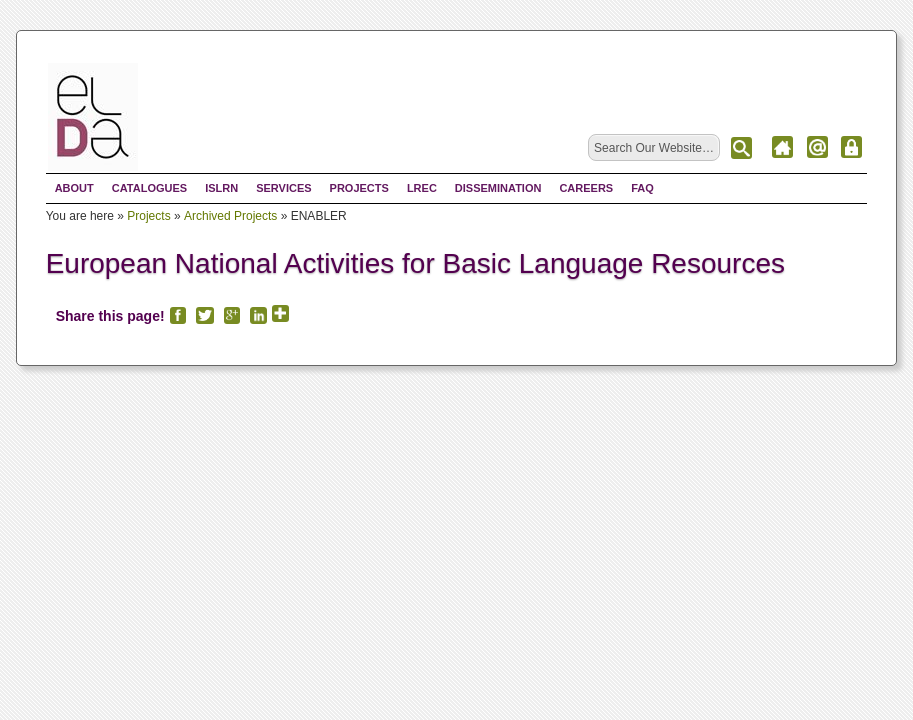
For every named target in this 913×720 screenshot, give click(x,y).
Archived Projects (230, 216)
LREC (422, 188)
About (74, 188)
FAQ (642, 188)
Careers (586, 188)
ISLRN (221, 188)
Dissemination (498, 188)
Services (283, 188)
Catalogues (149, 188)
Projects (359, 188)
